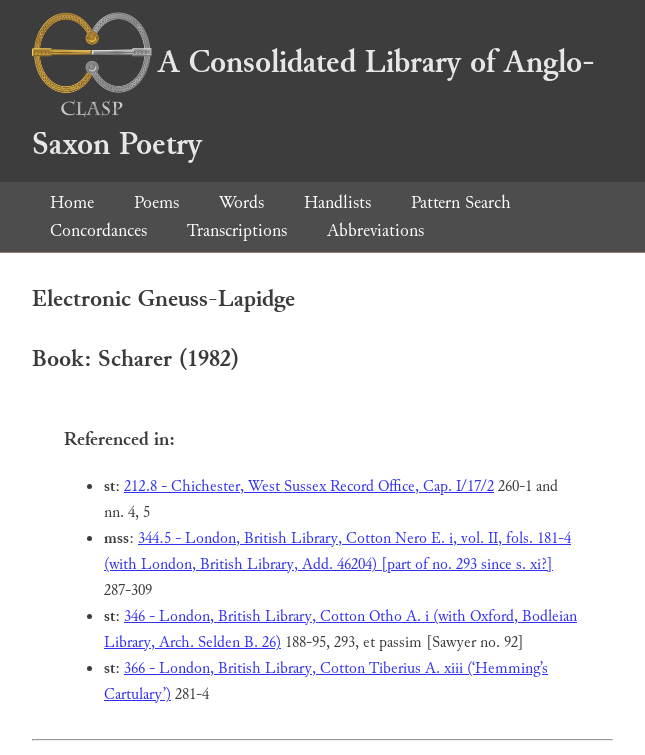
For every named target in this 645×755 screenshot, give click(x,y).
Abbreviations (375, 230)
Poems (156, 202)
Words (241, 202)
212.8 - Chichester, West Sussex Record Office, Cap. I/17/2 (309, 486)
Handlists (337, 202)
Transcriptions (237, 230)
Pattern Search (461, 202)
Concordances (98, 230)
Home (72, 202)
